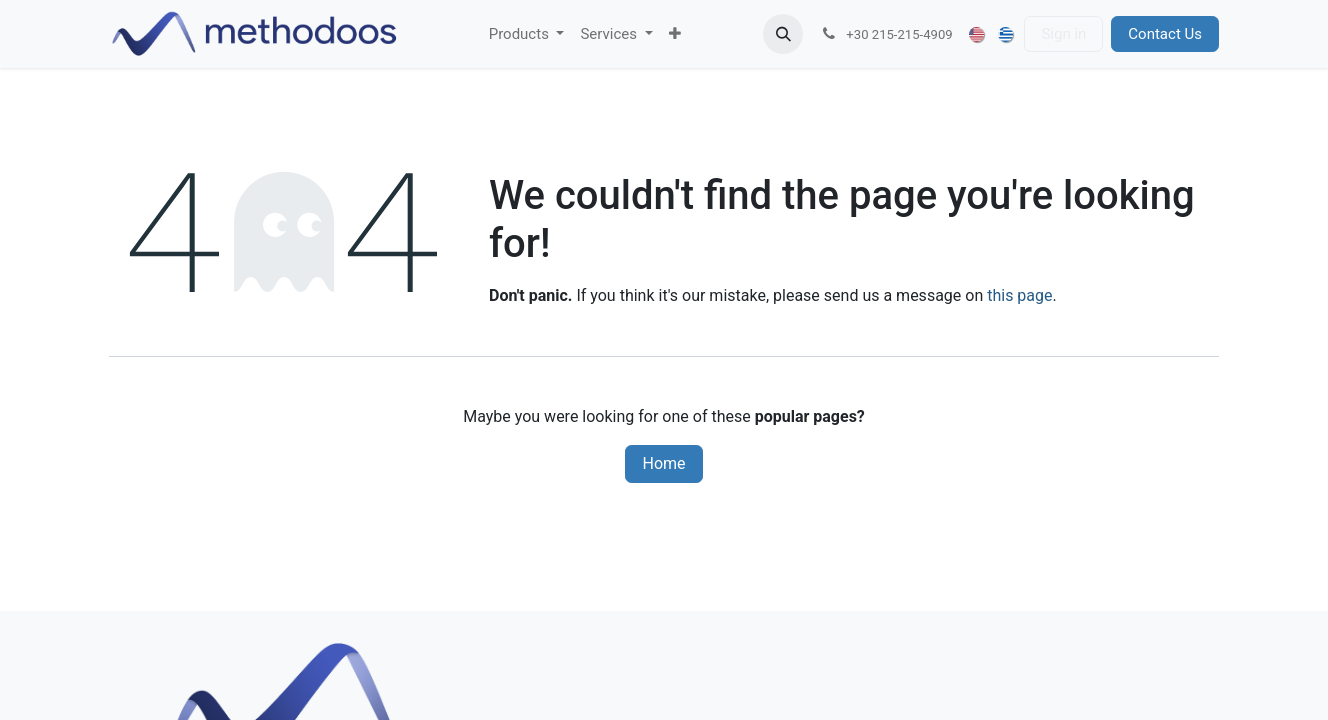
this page (1019, 295)
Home (663, 463)
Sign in (1063, 34)
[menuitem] (527, 34)
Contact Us (1165, 34)
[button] (783, 34)
